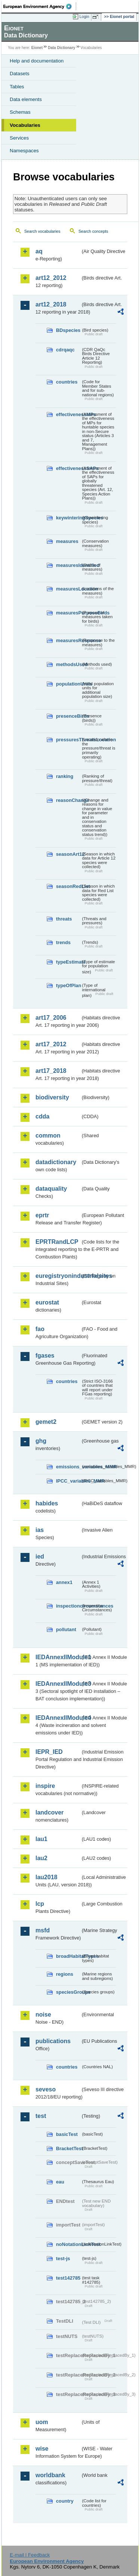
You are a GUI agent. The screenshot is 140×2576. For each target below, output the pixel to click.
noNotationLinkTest (68, 2244)
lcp (39, 1904)
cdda (42, 1116)
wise (42, 2448)
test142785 (68, 2278)
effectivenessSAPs (68, 468)
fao (39, 1329)
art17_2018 (50, 1071)
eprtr (42, 1215)
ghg (40, 1441)
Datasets (19, 73)
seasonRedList (68, 886)
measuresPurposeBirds (68, 613)
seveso (45, 2089)
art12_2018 (50, 304)
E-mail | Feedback (30, 2555)
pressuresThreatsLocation (68, 739)
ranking (64, 776)
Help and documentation (37, 61)
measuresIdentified (68, 565)
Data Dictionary (61, 48)
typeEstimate (68, 962)
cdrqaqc (65, 349)
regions (64, 1974)
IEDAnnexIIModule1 (58, 1657)
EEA (39, 6)
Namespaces (24, 150)
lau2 (41, 1858)
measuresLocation (68, 589)
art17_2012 (50, 1044)
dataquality (51, 1188)
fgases (45, 1355)
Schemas (20, 112)
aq (39, 251)
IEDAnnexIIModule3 (58, 1684)
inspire (45, 1786)
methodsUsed (68, 664)
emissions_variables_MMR (68, 1466)
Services (19, 138)
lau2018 (46, 1877)
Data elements (26, 99)
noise (43, 2014)
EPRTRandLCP (56, 1242)
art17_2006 (50, 1017)
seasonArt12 (68, 854)
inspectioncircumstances (68, 1606)
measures (67, 541)
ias (39, 1530)
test (40, 2116)
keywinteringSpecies (68, 518)
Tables (17, 86)
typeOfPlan (68, 985)
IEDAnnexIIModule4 (58, 1718)
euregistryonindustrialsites (58, 1276)
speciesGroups (68, 1992)
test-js (63, 2258)
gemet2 (45, 1422)
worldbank (50, 2475)
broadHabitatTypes (68, 1956)
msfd (42, 1930)
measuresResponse (68, 640)
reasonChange (68, 800)
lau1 (41, 1839)
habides (46, 1503)
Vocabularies (25, 125)
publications (53, 2041)
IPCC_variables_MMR (68, 1481)
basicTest (67, 2134)
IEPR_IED (49, 1752)
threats (64, 919)
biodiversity (52, 1097)
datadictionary (55, 1162)
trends (63, 942)
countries (67, 382)
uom (41, 2422)
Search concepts (93, 231)
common (47, 1135)
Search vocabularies (42, 231)
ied (39, 1556)
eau (60, 2182)
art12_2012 (50, 278)
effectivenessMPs (68, 414)
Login (84, 16)
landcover (49, 1812)
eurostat (47, 1302)
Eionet (37, 48)
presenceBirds (68, 716)
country (65, 2501)
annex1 (64, 1582)
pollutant (66, 1629)
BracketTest (68, 2148)
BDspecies (68, 330)
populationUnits (68, 684)
